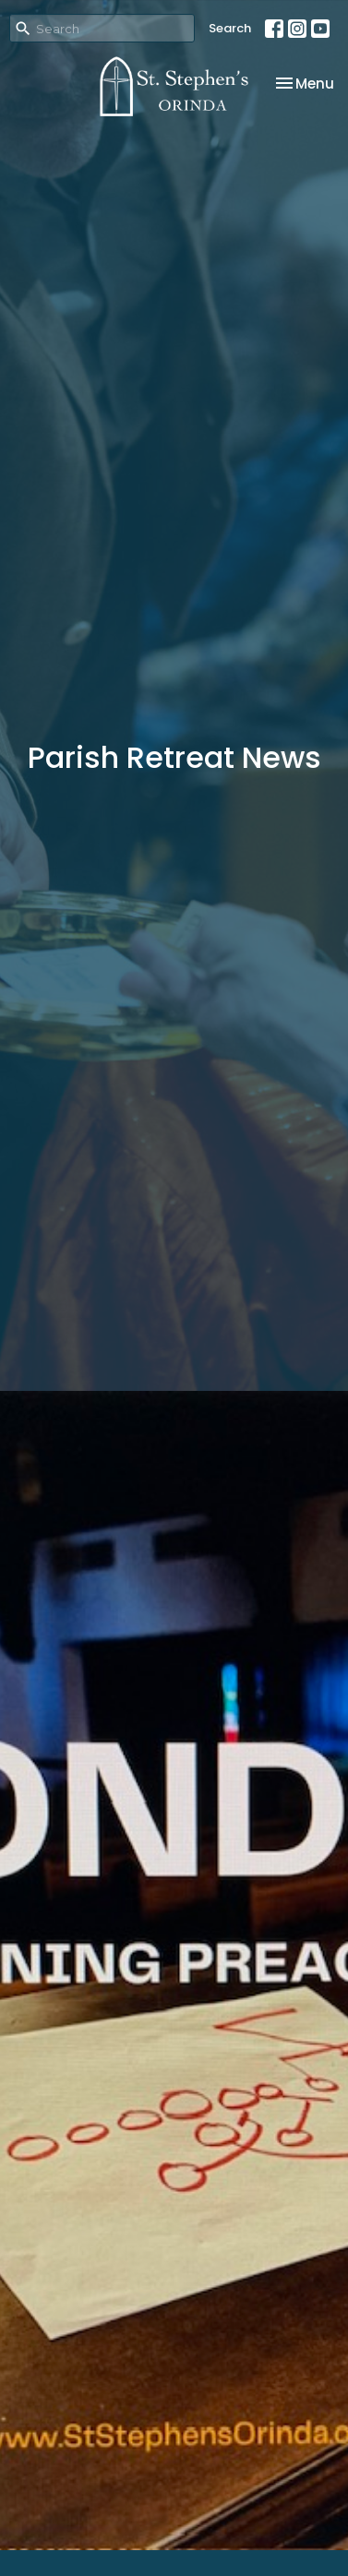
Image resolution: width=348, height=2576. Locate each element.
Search (230, 28)
